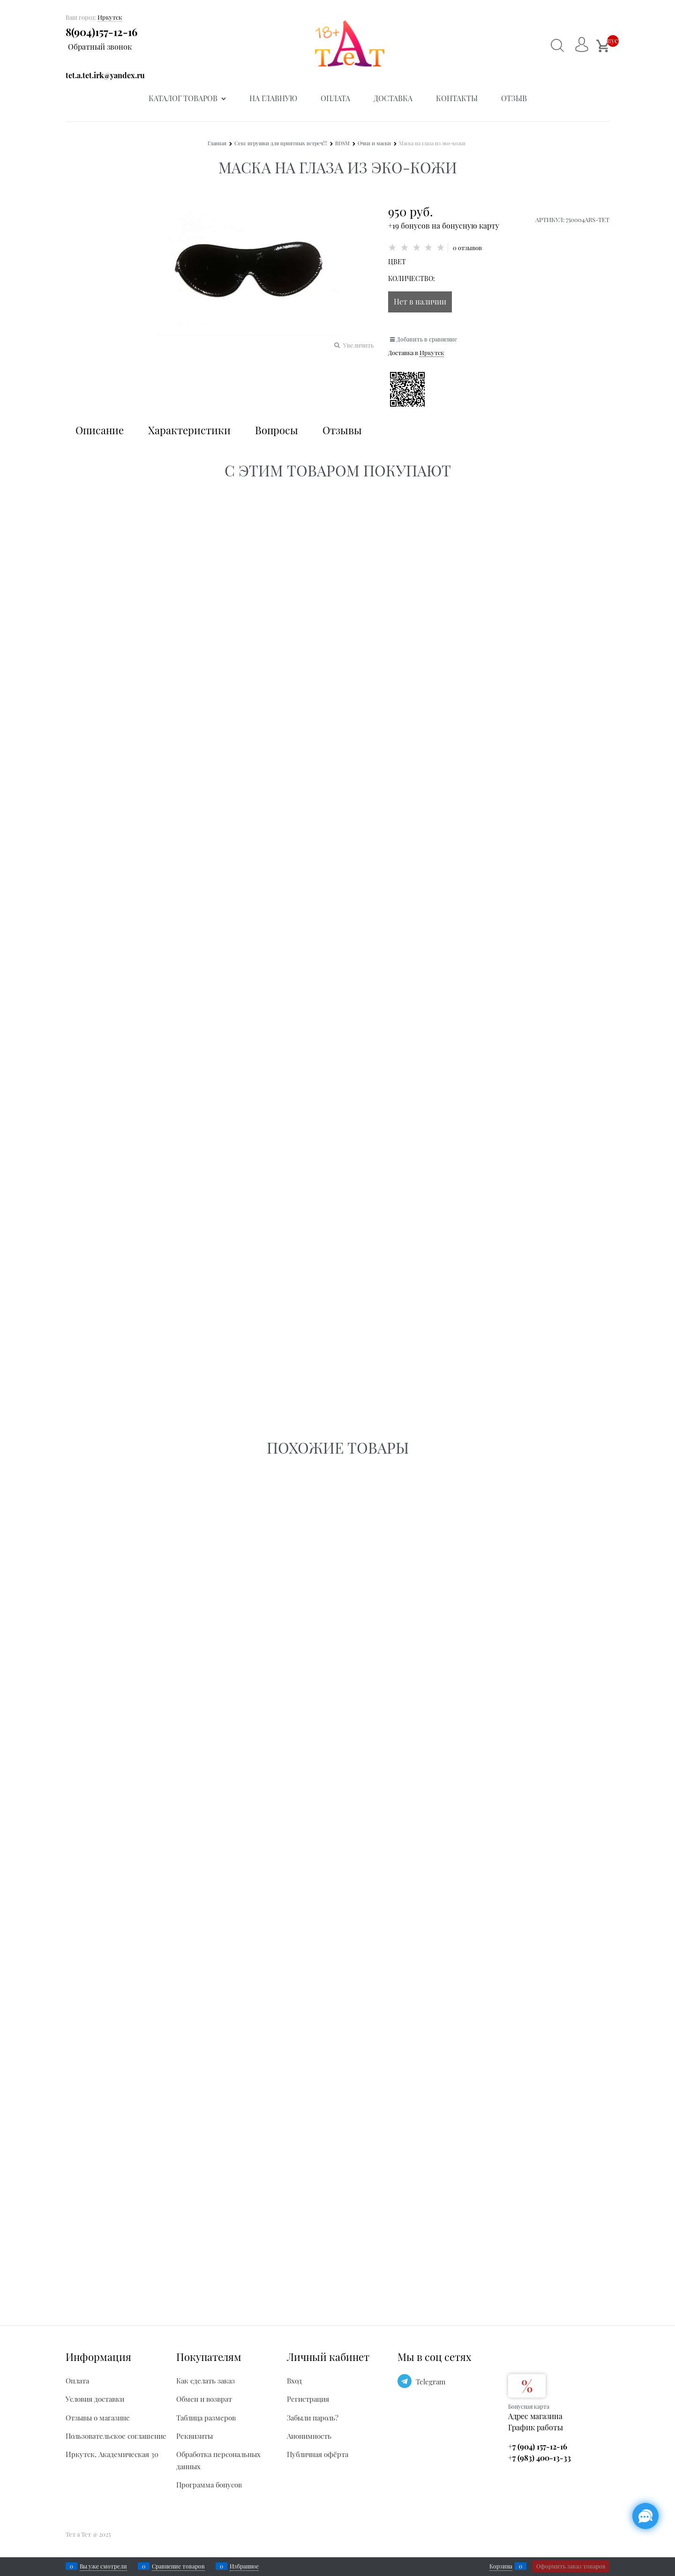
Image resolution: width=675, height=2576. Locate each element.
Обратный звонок (100, 47)
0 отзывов (467, 248)
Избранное (244, 2566)
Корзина (500, 2566)
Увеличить (358, 345)
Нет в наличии (420, 301)
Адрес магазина (535, 2416)
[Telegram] (405, 2381)
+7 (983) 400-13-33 (539, 2458)
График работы (535, 2427)
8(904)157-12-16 (101, 32)
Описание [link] (99, 430)
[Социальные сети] (645, 2516)
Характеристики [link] (189, 430)
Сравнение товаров (178, 2566)
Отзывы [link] (342, 430)
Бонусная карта (528, 2406)
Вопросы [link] (276, 430)
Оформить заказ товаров (571, 2566)
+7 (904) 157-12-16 (537, 2446)
